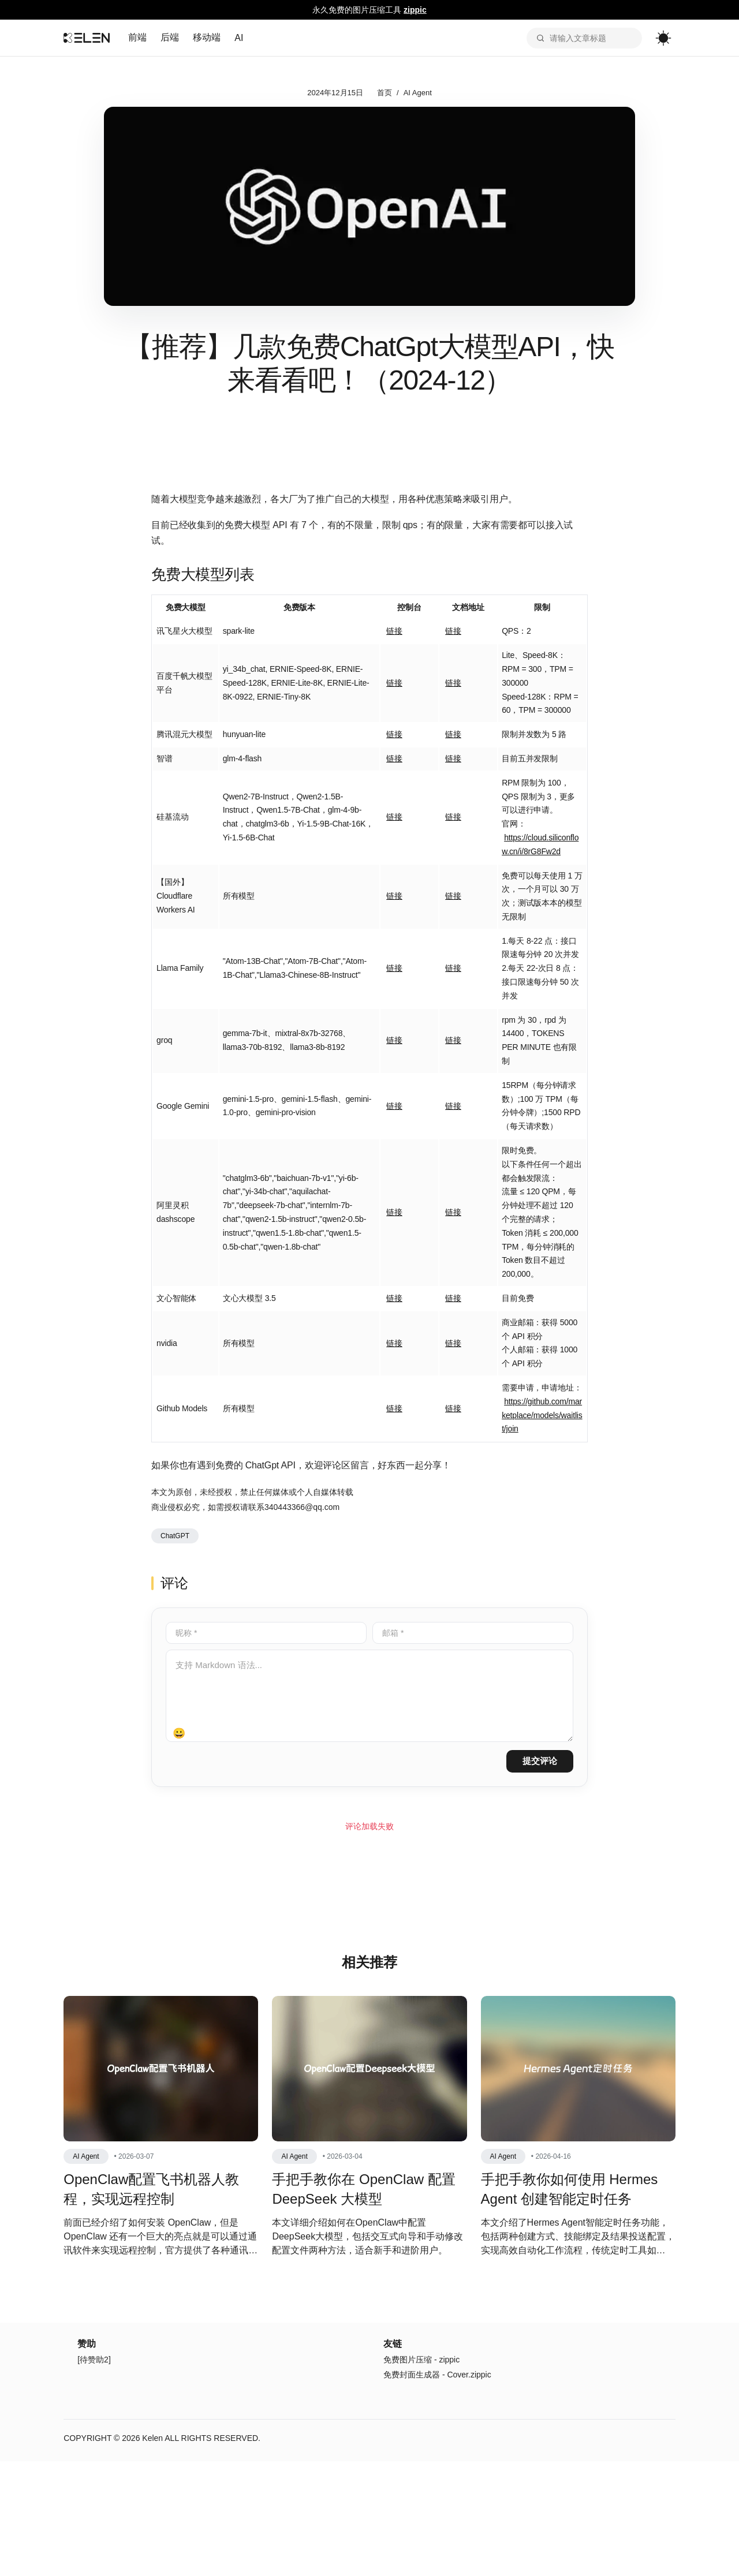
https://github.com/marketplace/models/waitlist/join (542, 1418)
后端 (172, 37)
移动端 (209, 37)
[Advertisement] (369, 1910)
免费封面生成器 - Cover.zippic (437, 2432)
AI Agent (418, 92)
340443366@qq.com (301, 1510)
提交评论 (539, 1764)
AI (241, 38)
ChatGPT (175, 1539)
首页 (384, 92)
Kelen (154, 2495)
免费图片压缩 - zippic (421, 2417)
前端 (139, 37)
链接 (394, 635)
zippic (415, 9)
